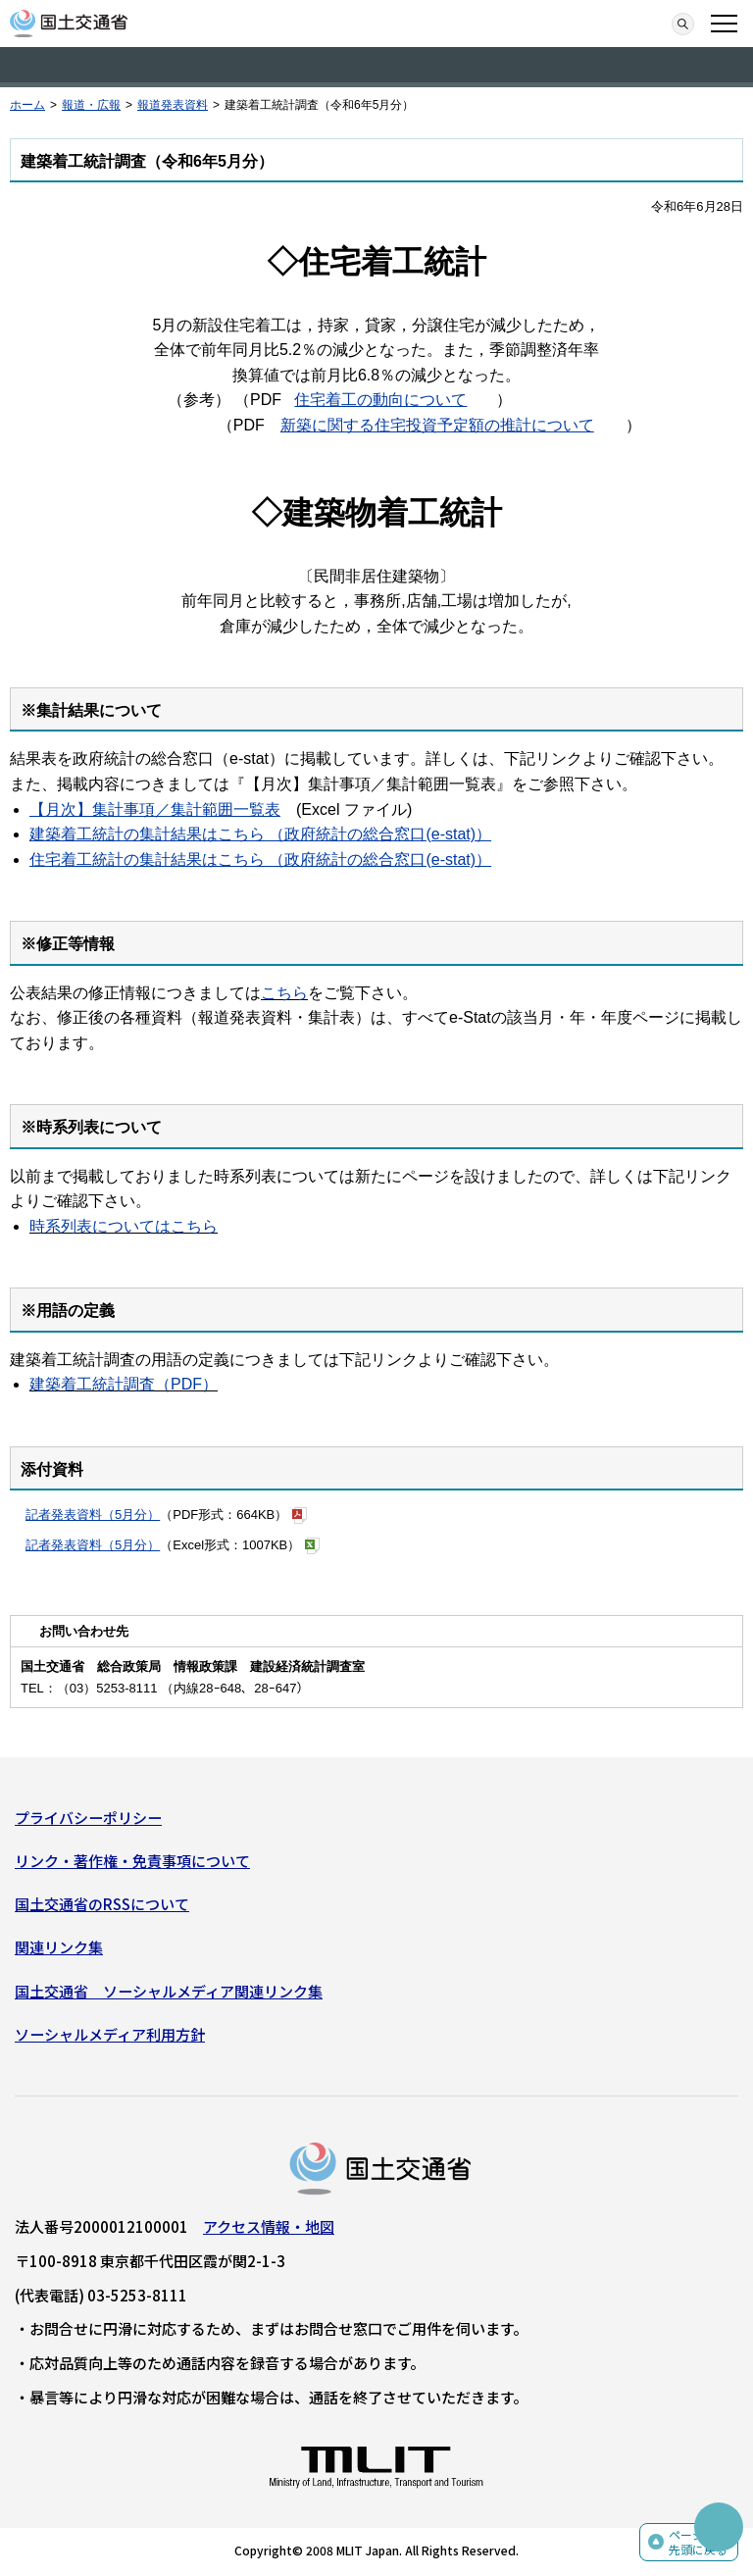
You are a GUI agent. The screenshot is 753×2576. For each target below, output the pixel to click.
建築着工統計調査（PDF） (123, 1384)
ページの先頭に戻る (698, 2542)
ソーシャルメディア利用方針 (110, 2034)
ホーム (27, 105)
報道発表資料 (172, 105)
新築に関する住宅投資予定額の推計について (437, 425)
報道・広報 (91, 105)
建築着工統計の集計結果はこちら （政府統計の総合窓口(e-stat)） (260, 834)
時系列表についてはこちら (123, 1226)
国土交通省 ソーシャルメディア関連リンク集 (169, 1991)
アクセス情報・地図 (268, 2226)
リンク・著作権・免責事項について (132, 1860)
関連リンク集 (59, 1947)
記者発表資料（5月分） (92, 1514)
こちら (284, 993)
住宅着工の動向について (380, 399)
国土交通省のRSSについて (102, 1904)
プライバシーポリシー (88, 1817)
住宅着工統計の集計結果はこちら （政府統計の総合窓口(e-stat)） (260, 859)
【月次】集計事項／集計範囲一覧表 (154, 809)
